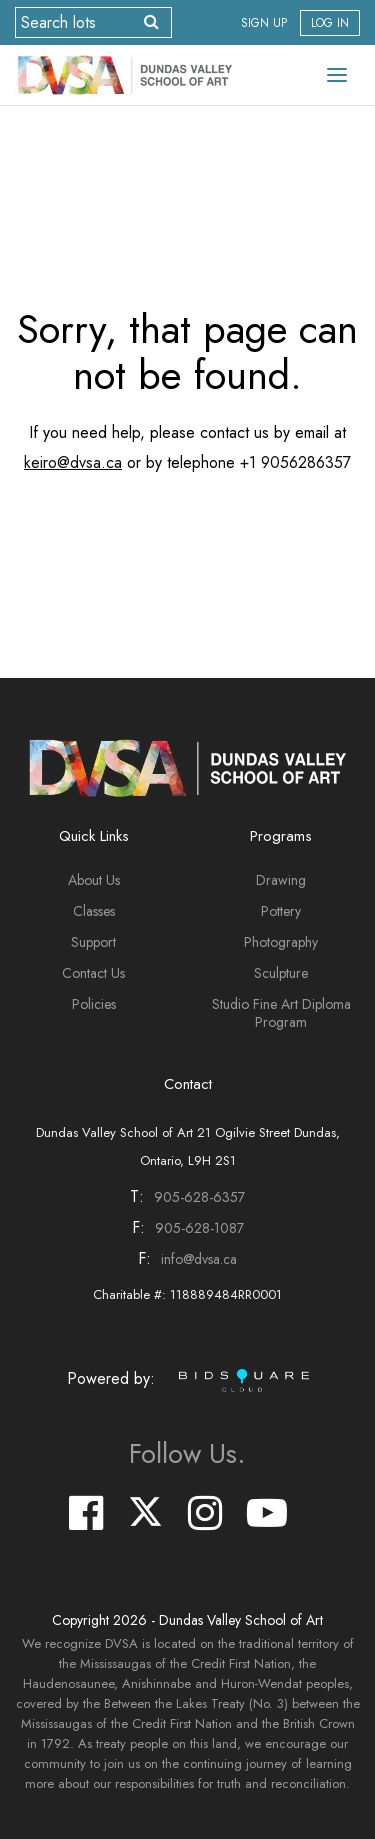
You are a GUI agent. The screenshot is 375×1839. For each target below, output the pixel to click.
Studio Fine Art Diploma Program (281, 1013)
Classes (94, 911)
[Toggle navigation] (337, 75)
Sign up (264, 23)
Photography (281, 942)
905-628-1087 (199, 1228)
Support (93, 942)
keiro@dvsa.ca (73, 462)
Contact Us (93, 973)
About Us (94, 880)
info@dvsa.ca (199, 1259)
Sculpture (281, 973)
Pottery (281, 911)
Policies (94, 1004)
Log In (330, 23)
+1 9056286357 (295, 462)
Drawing (281, 880)
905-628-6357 (199, 1197)
